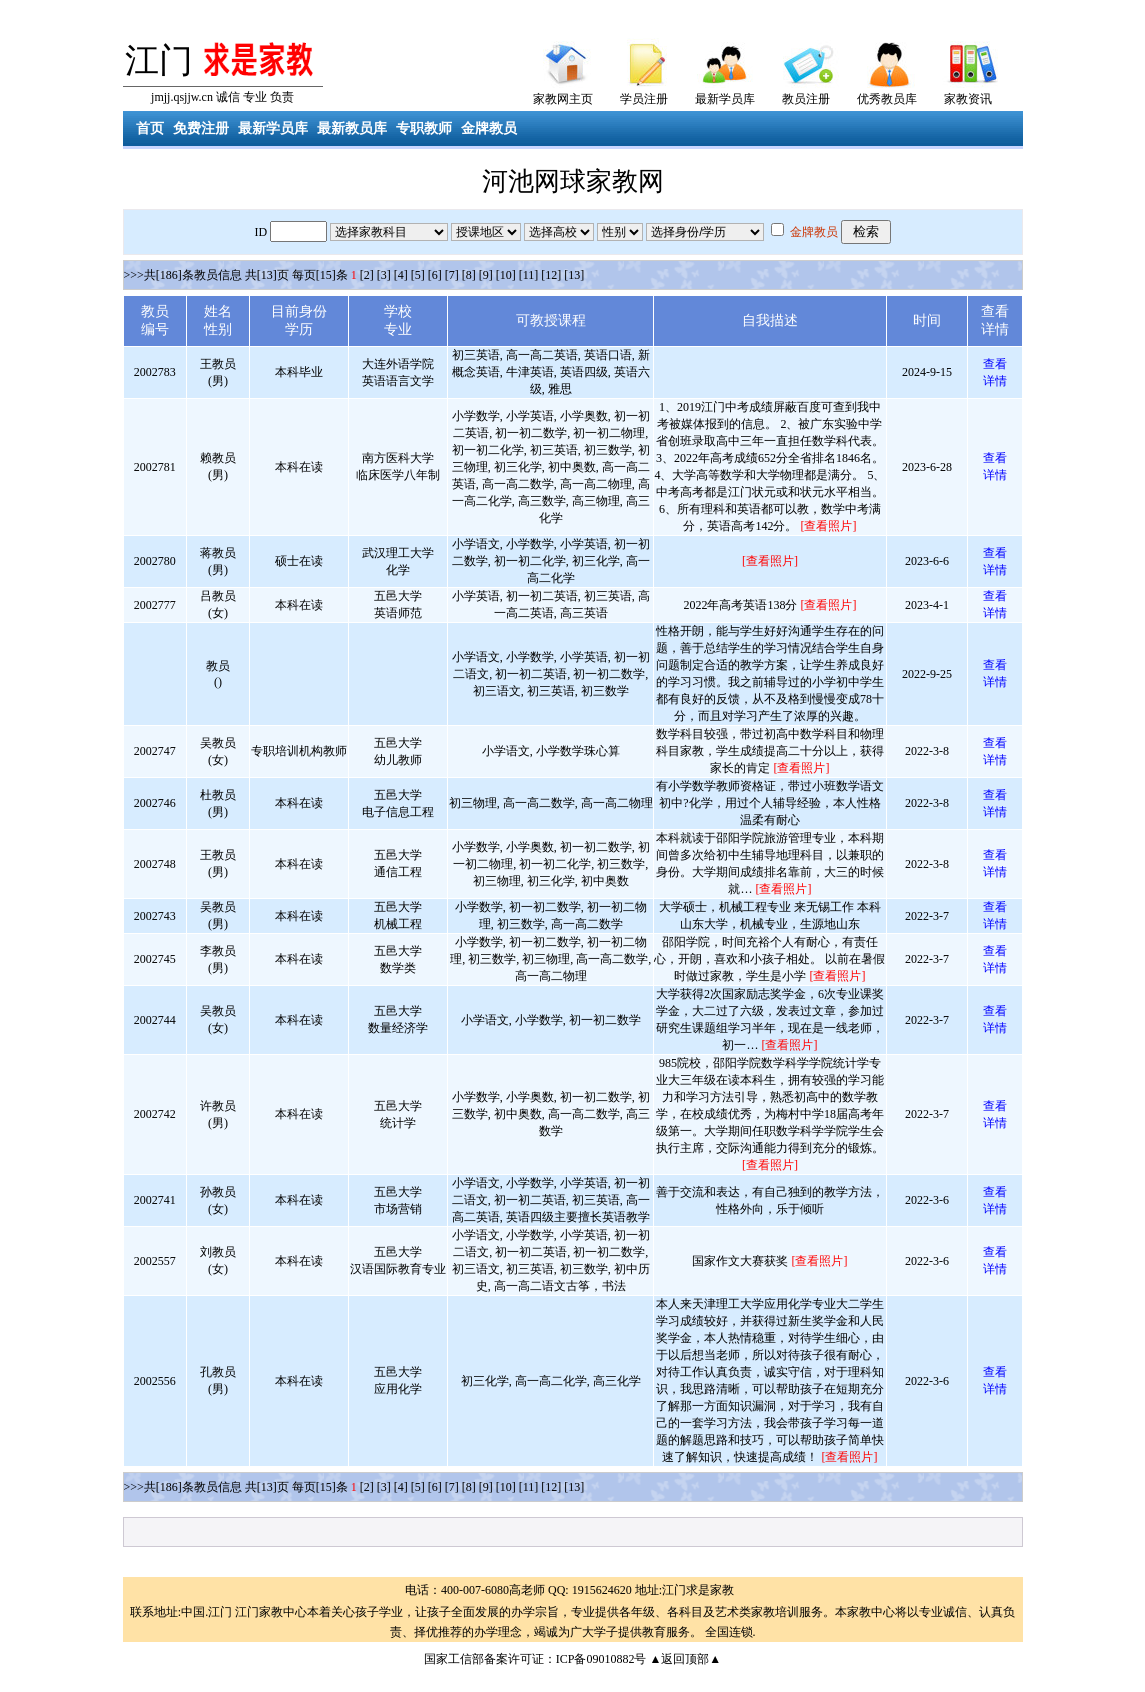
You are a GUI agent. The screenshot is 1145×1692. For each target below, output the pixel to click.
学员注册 (644, 99)
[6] (435, 275)
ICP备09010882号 (601, 1659)
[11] (529, 275)
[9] (486, 275)
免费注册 (201, 128)
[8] (469, 275)
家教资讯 (968, 99)
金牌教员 (489, 128)
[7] (452, 275)
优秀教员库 (887, 99)
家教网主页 (563, 99)
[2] (367, 275)
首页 (150, 128)
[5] (418, 275)
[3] (384, 275)
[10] (506, 275)
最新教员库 (352, 128)
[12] (551, 275)
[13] (574, 275)
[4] (401, 275)
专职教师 (424, 128)
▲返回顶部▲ (685, 1659)
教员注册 (806, 99)
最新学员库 (725, 99)
